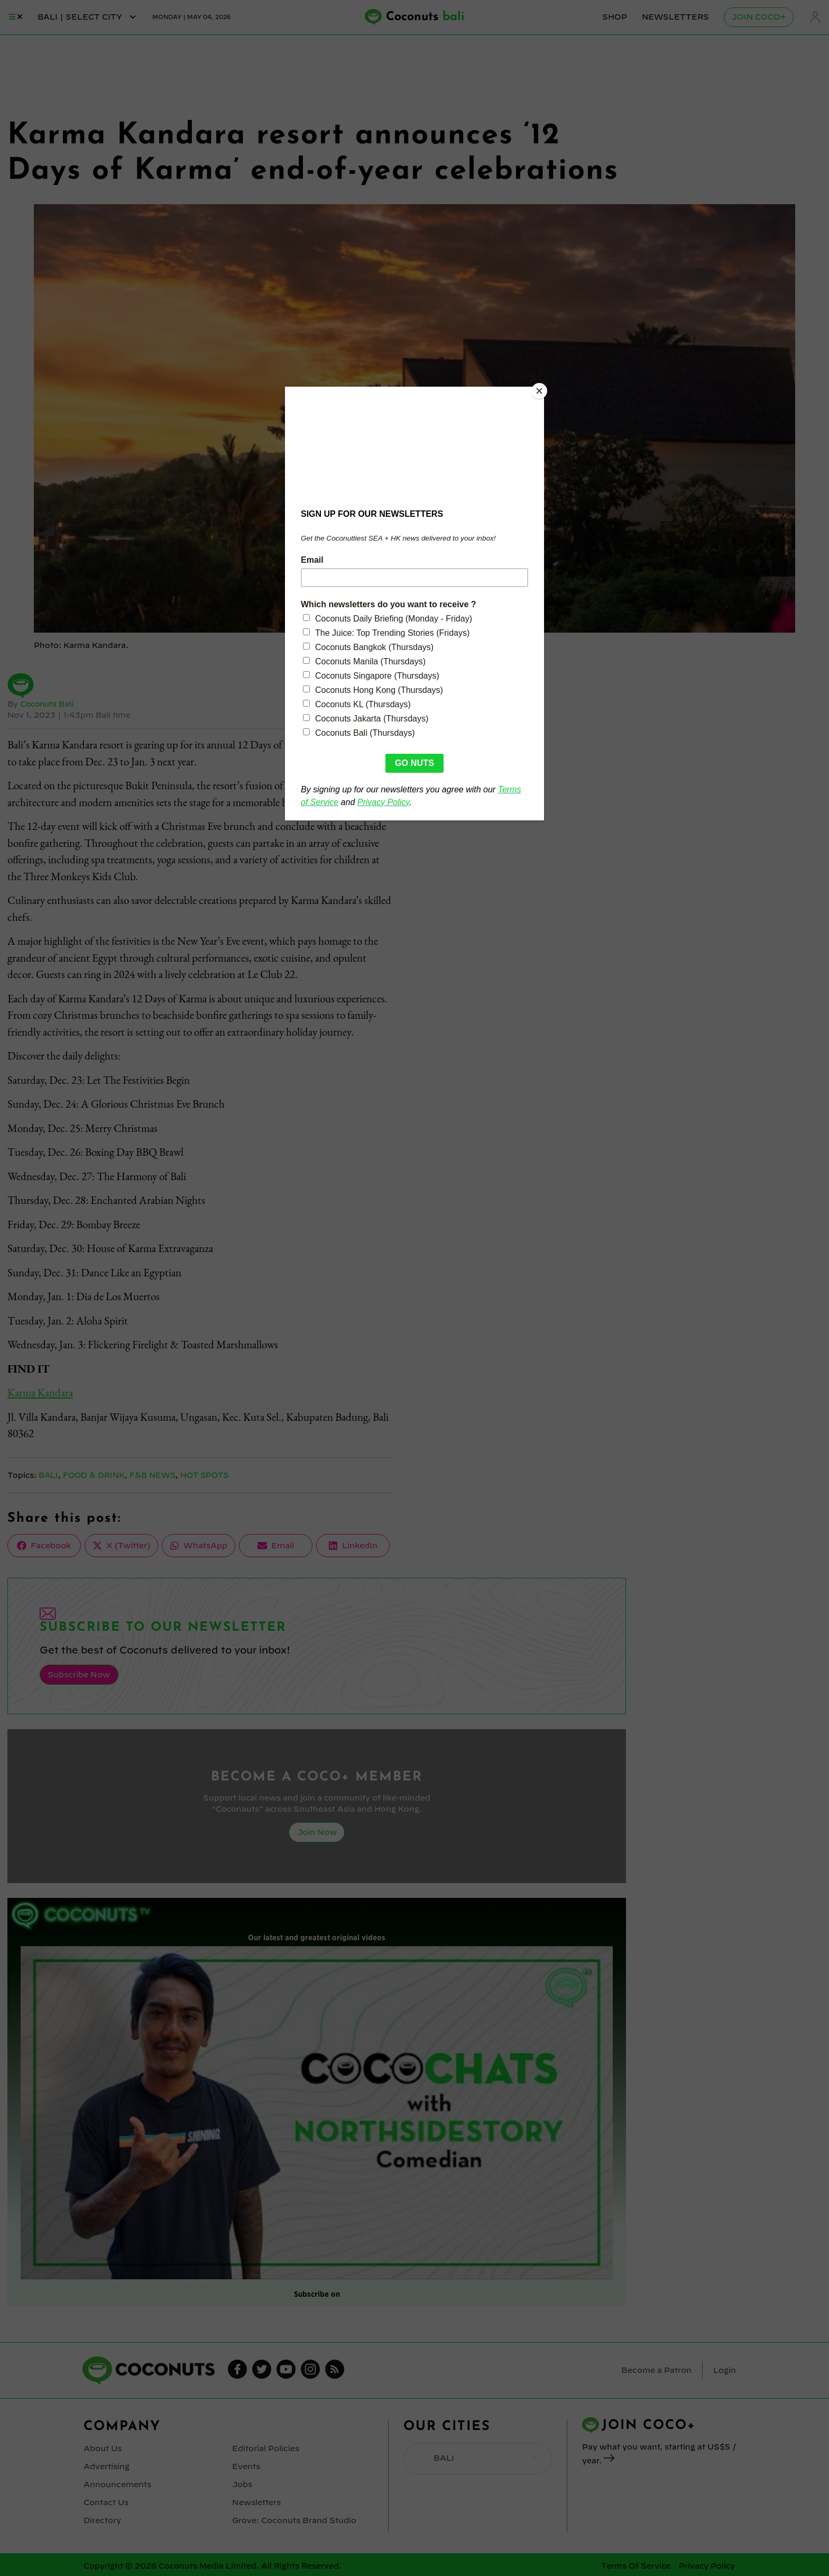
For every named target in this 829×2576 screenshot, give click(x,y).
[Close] (541, 389)
